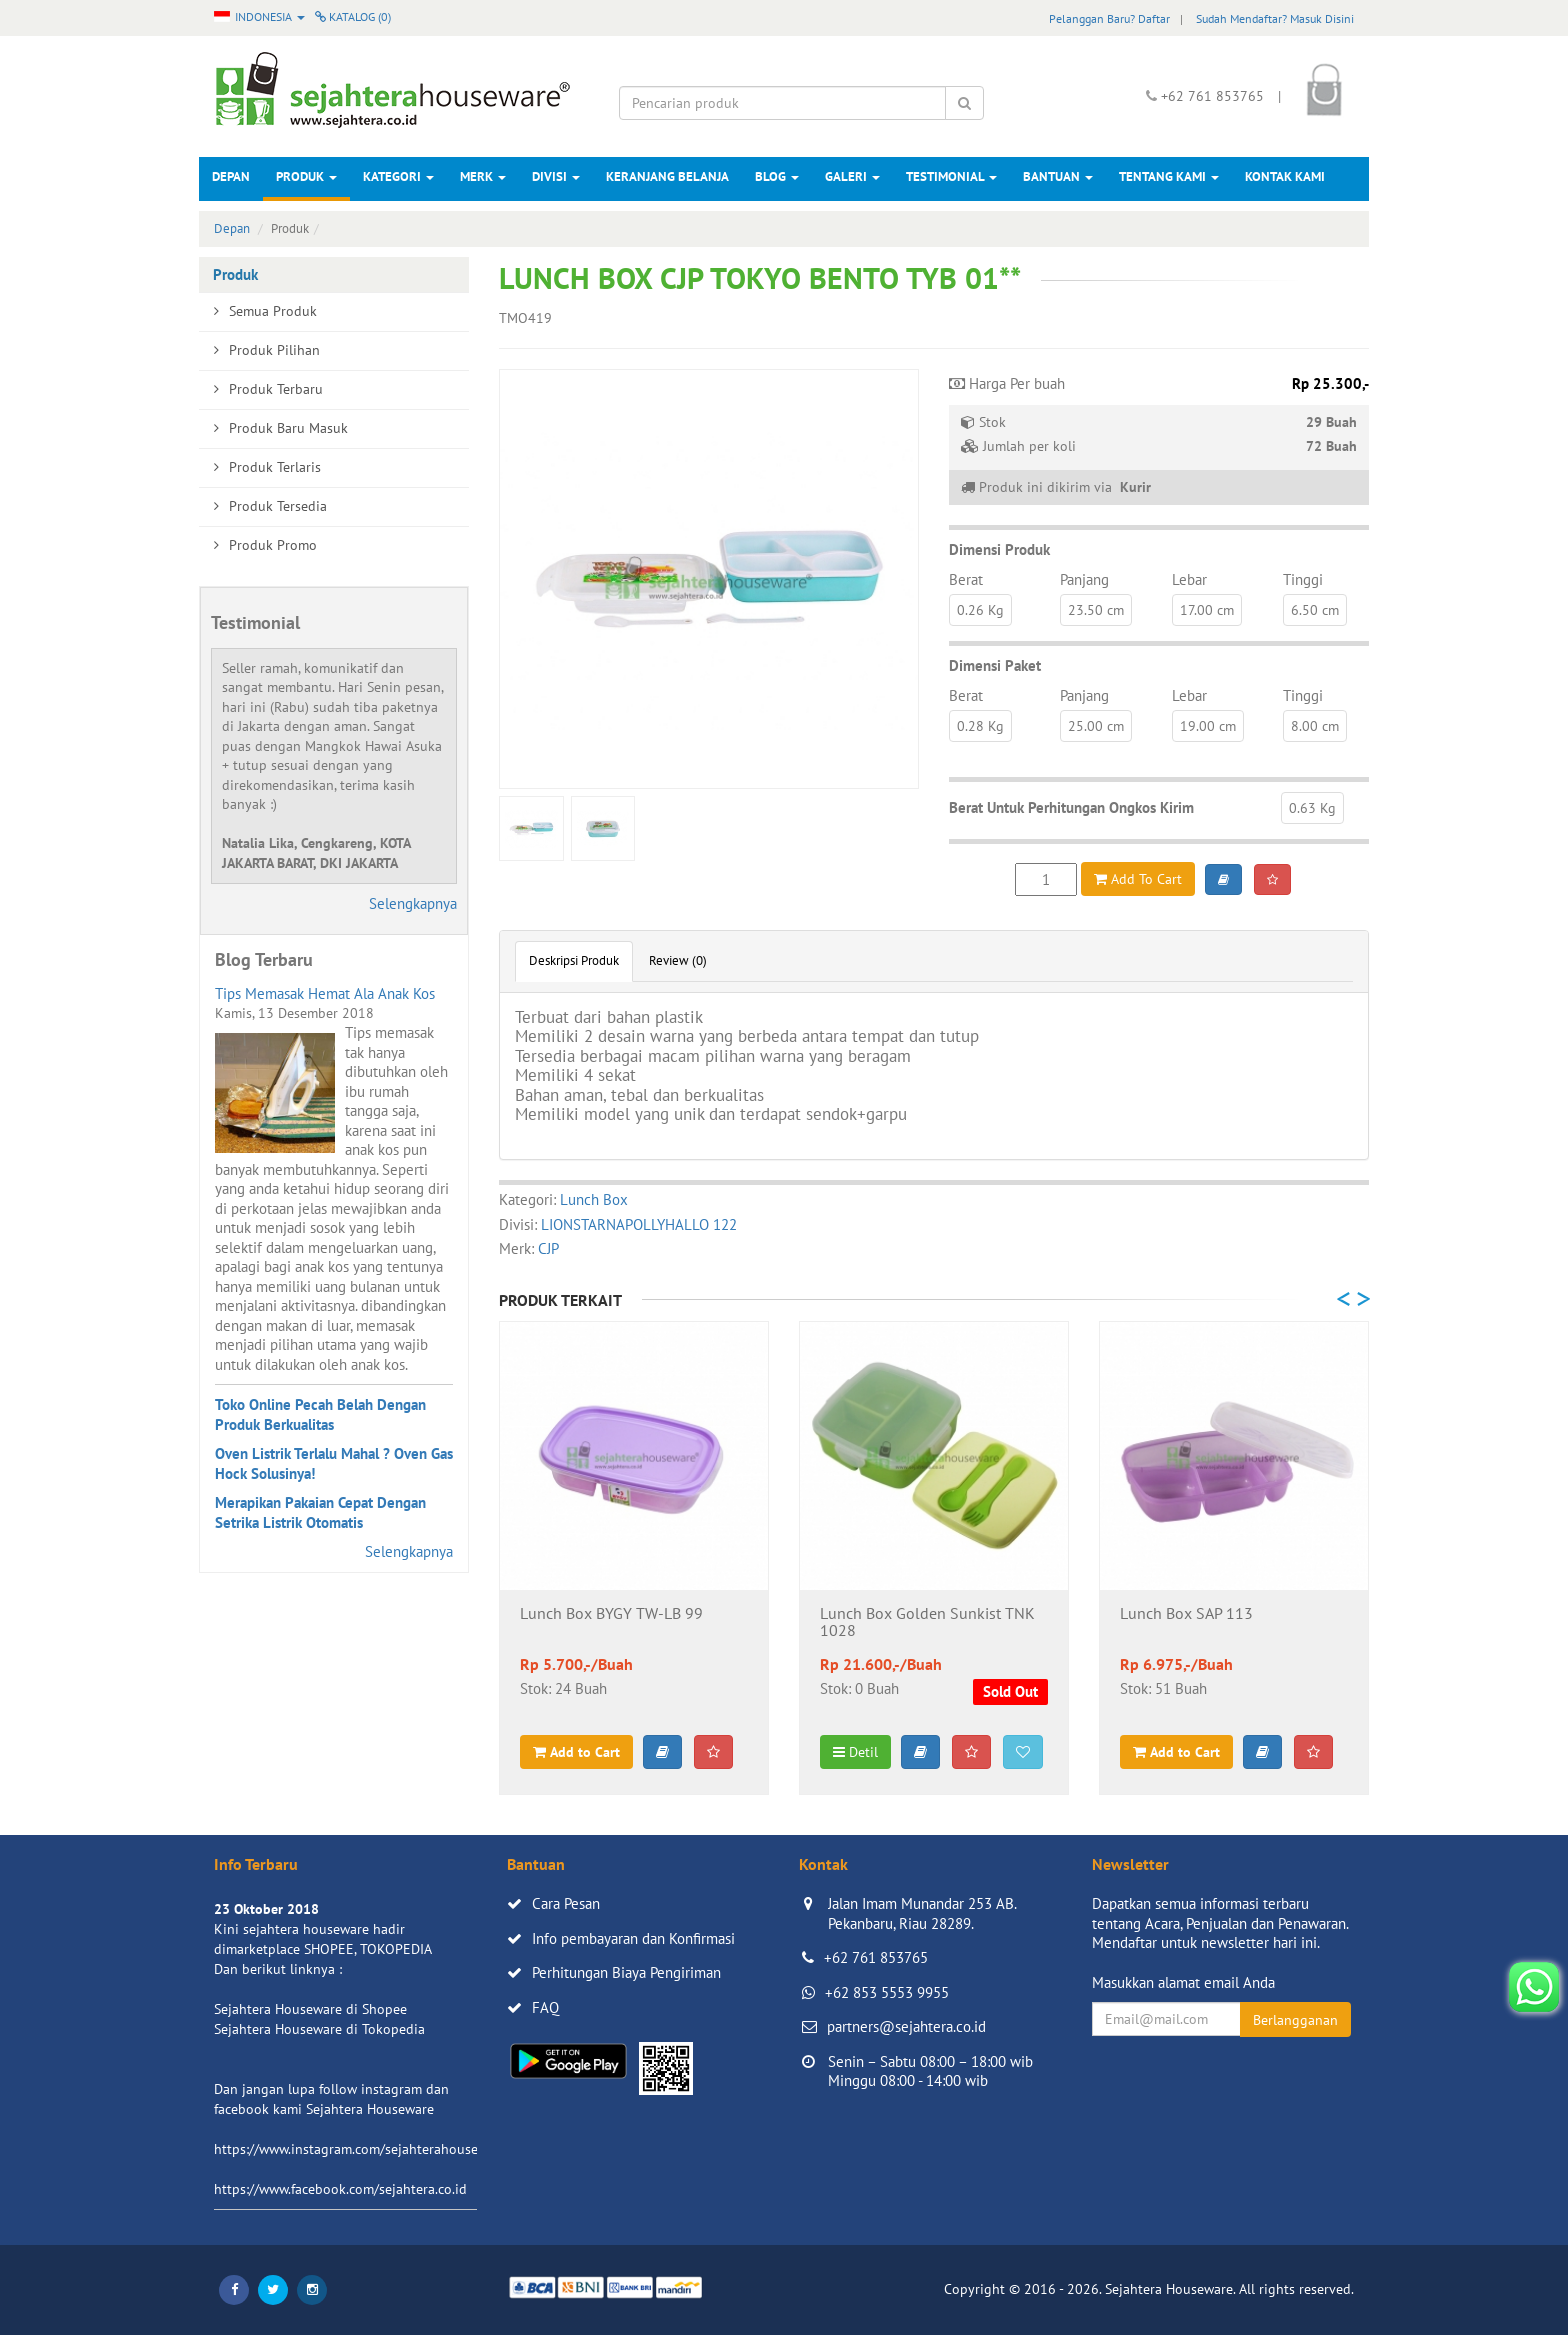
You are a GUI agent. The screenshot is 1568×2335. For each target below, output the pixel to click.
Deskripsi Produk (574, 960)
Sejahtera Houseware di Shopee (310, 2009)
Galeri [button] (852, 176)
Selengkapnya (413, 903)
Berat (966, 579)
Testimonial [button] (951, 176)
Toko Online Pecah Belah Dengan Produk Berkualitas (320, 1414)
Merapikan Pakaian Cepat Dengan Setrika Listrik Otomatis (320, 1512)
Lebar (1189, 579)
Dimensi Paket (995, 665)
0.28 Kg (980, 726)
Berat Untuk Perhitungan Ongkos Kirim (1071, 807)
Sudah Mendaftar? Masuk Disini (1275, 18)
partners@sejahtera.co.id (906, 2026)
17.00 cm (1207, 610)
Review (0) (678, 960)
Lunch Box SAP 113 (1186, 1614)
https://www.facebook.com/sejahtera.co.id (340, 2189)
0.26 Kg (980, 610)
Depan (231, 176)
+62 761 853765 (876, 1957)
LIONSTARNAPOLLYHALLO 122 (639, 1224)
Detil (855, 1752)
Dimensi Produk (999, 549)
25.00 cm (1096, 726)
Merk (483, 176)
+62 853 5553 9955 (887, 1992)
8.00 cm (1315, 726)
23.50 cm (1096, 610)
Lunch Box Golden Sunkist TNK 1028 (927, 1623)
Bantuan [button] (1058, 176)
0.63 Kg (1312, 808)
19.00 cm (1208, 726)
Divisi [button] (556, 176)
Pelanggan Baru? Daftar (1109, 18)
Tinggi (1303, 579)
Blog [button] (777, 176)
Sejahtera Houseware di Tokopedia (319, 2029)
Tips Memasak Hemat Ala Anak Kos (325, 993)
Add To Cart (1138, 879)
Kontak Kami (1285, 176)
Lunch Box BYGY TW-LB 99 (611, 1614)
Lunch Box (594, 1199)
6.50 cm (1315, 610)
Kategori (398, 176)
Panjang (1084, 579)
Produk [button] (306, 176)
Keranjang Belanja (667, 176)
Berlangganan (1295, 2020)
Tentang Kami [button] (1169, 176)
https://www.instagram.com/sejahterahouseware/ (363, 2149)
